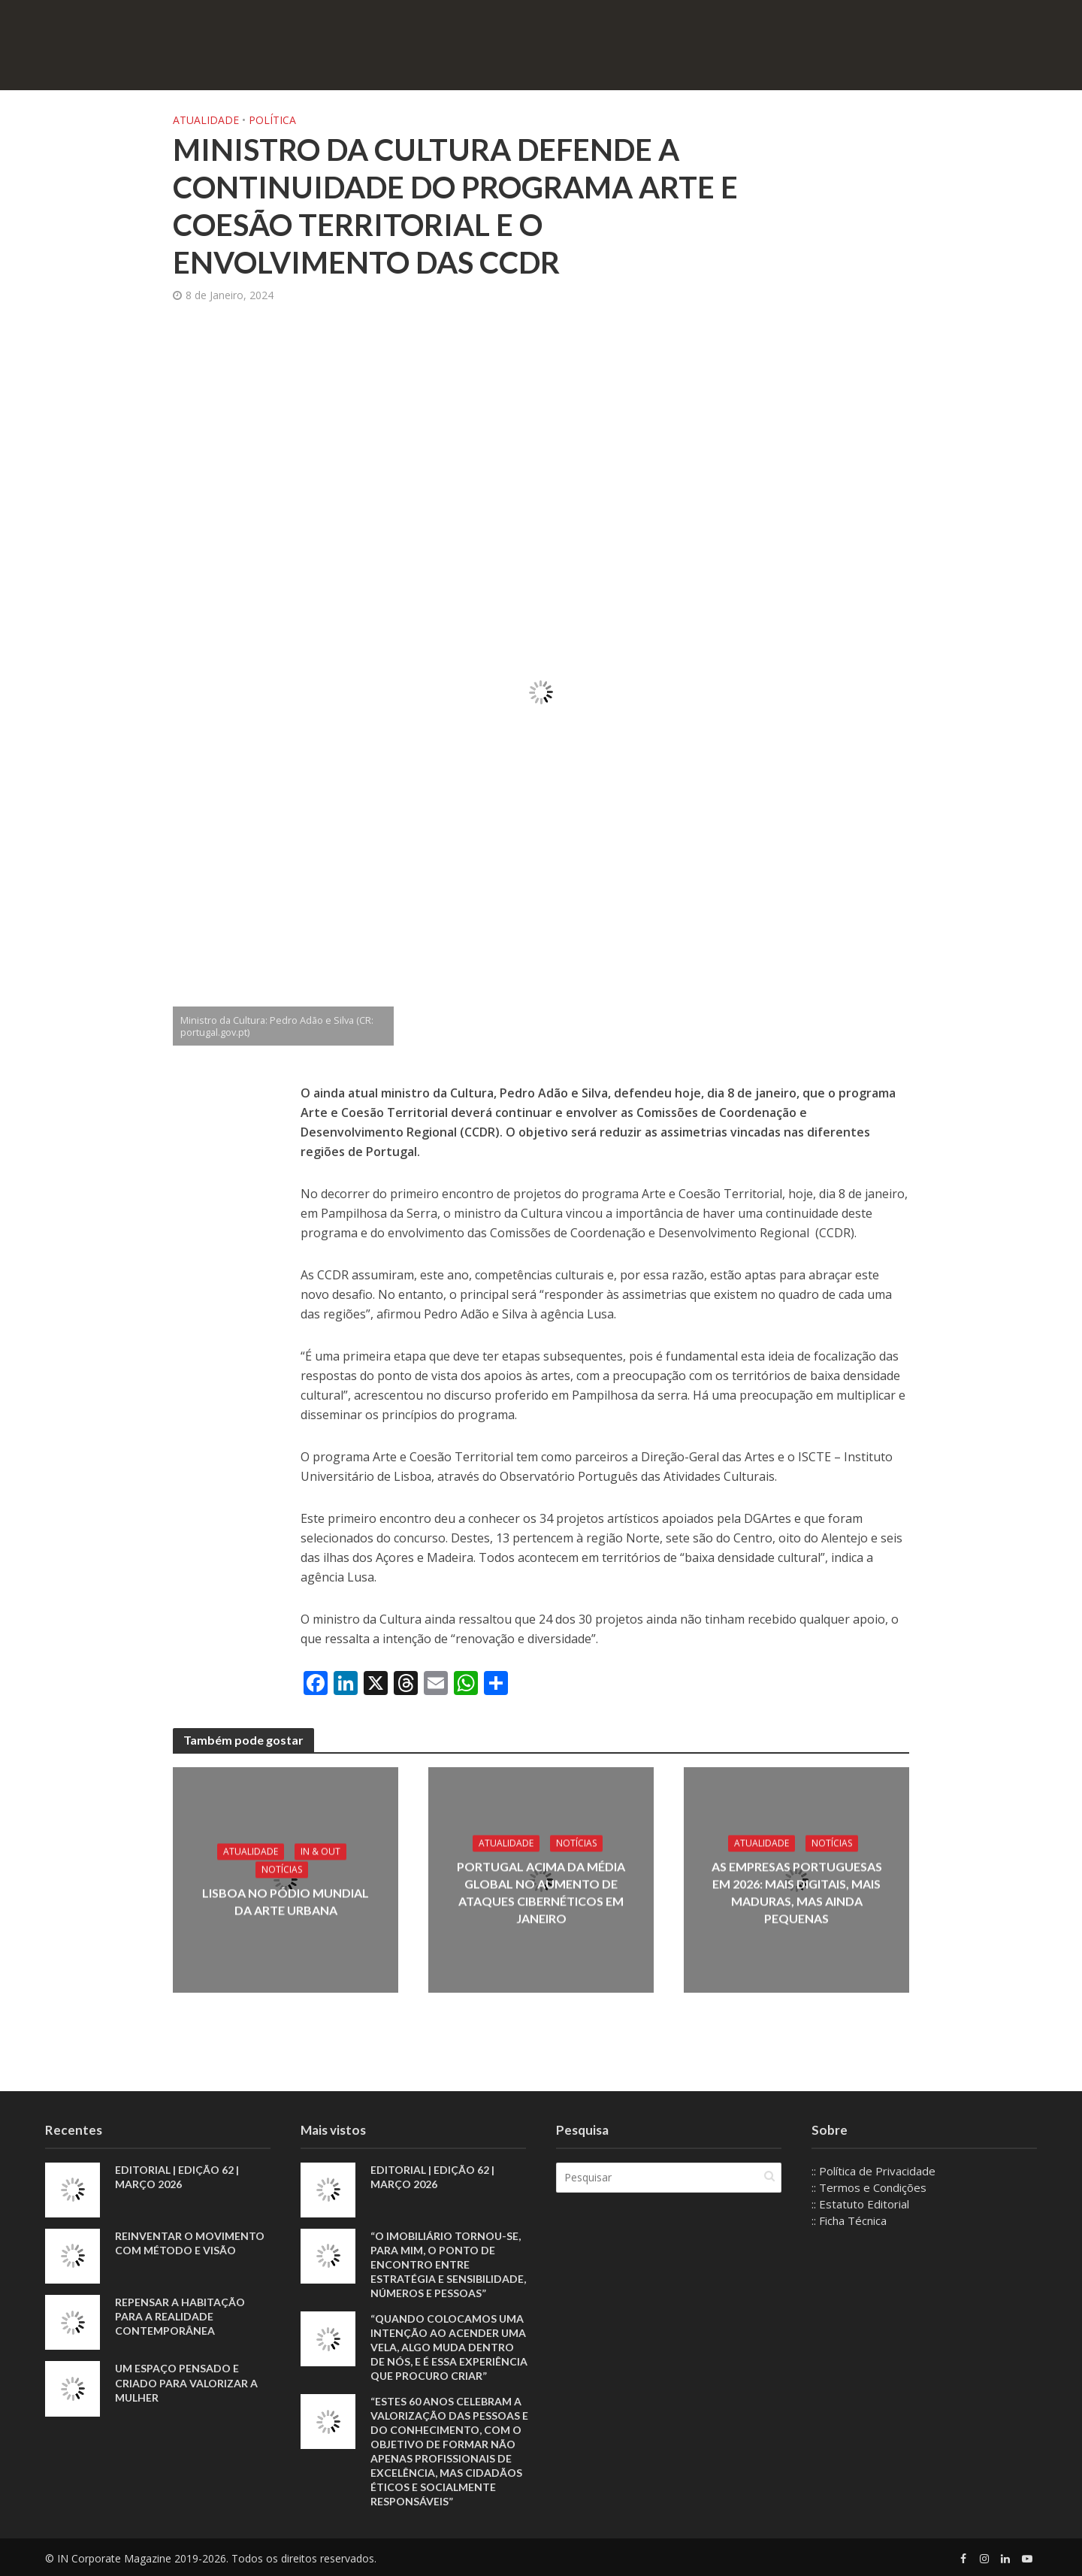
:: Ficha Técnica (849, 2220)
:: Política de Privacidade (873, 2170)
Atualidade (206, 120)
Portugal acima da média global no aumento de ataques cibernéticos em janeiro (541, 1892)
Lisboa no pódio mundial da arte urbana (285, 1902)
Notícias (281, 1869)
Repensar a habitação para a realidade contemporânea (180, 2316)
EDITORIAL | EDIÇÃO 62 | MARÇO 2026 (177, 2176)
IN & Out (320, 1851)
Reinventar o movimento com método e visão (189, 2243)
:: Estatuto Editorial (860, 2203)
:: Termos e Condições (869, 2187)
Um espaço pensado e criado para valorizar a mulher (186, 2382)
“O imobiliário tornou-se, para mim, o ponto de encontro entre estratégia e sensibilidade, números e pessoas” (448, 2264)
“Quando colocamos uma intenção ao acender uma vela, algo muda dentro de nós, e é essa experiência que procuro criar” (448, 2347)
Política (272, 120)
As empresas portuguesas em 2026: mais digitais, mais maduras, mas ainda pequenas (797, 1892)
